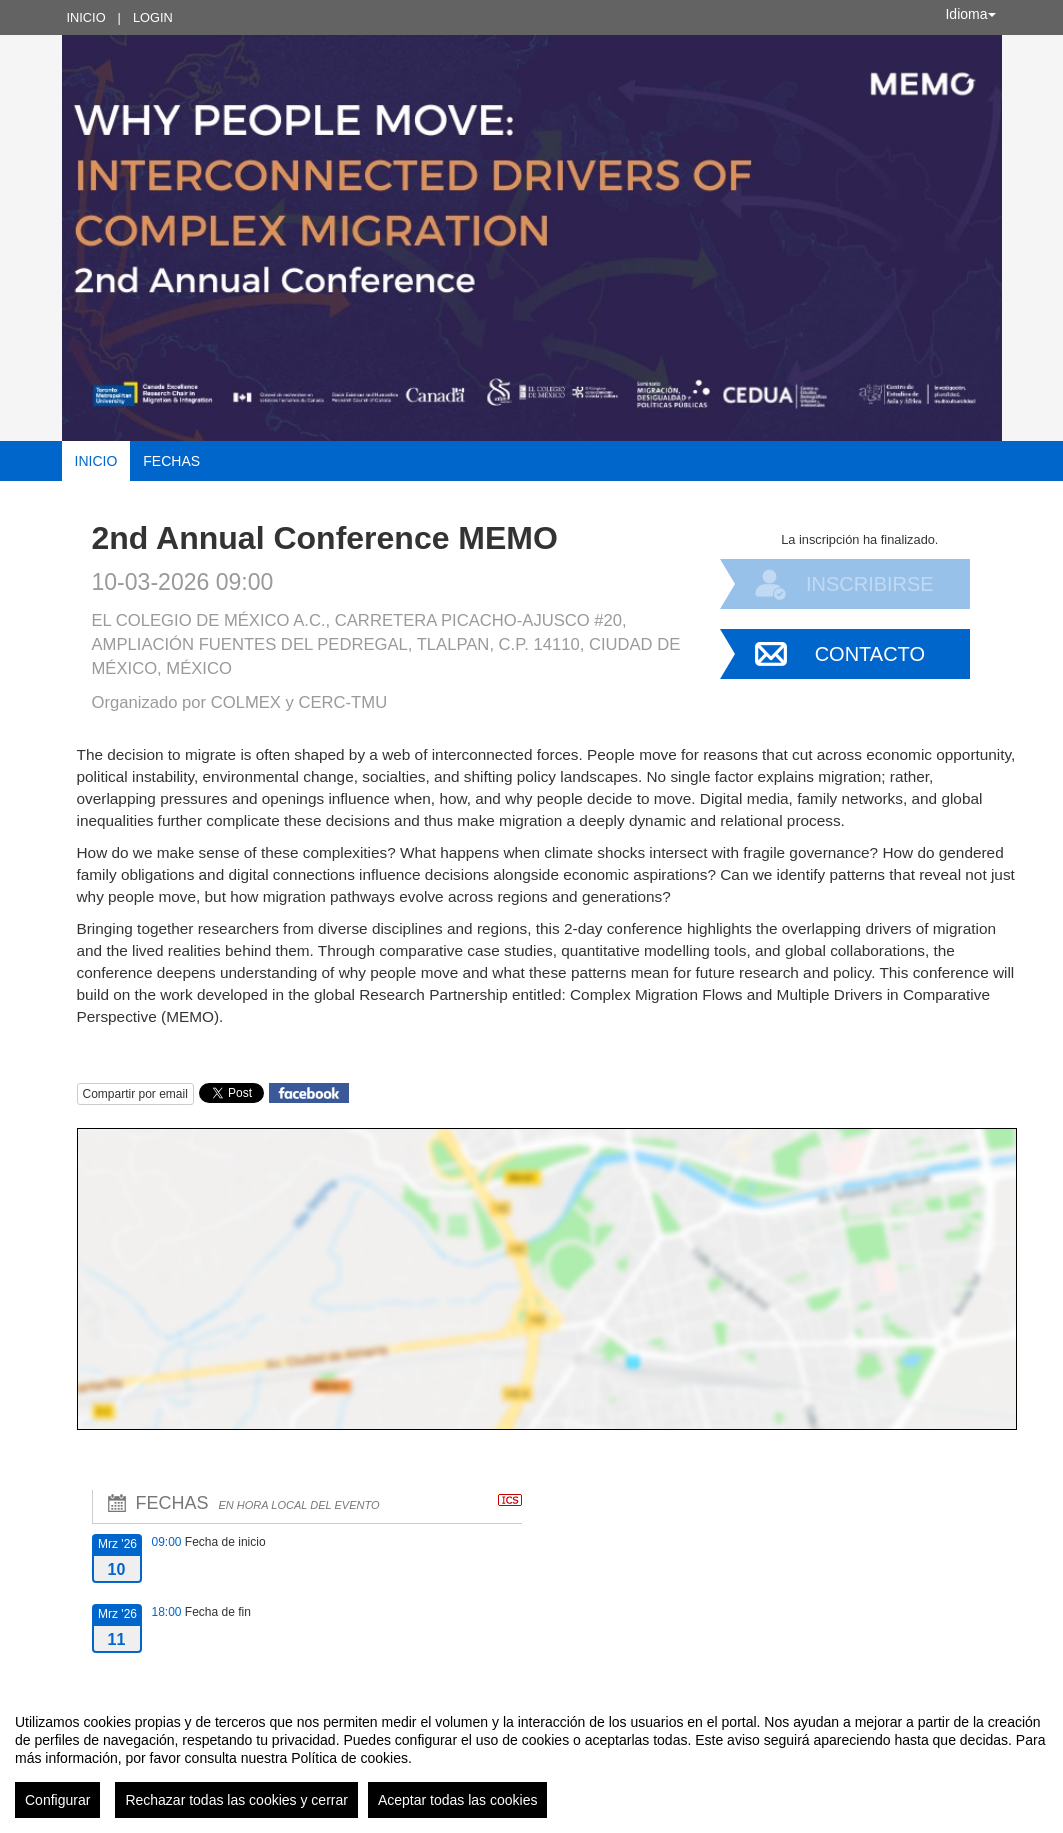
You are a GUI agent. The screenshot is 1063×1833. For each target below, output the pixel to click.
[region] (531, 1758)
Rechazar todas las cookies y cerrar (236, 1800)
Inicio (86, 17)
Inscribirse (870, 584)
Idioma (970, 14)
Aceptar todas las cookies (458, 1800)
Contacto (870, 654)
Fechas (171, 461)
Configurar (57, 1800)
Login (153, 17)
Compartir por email (135, 1094)
